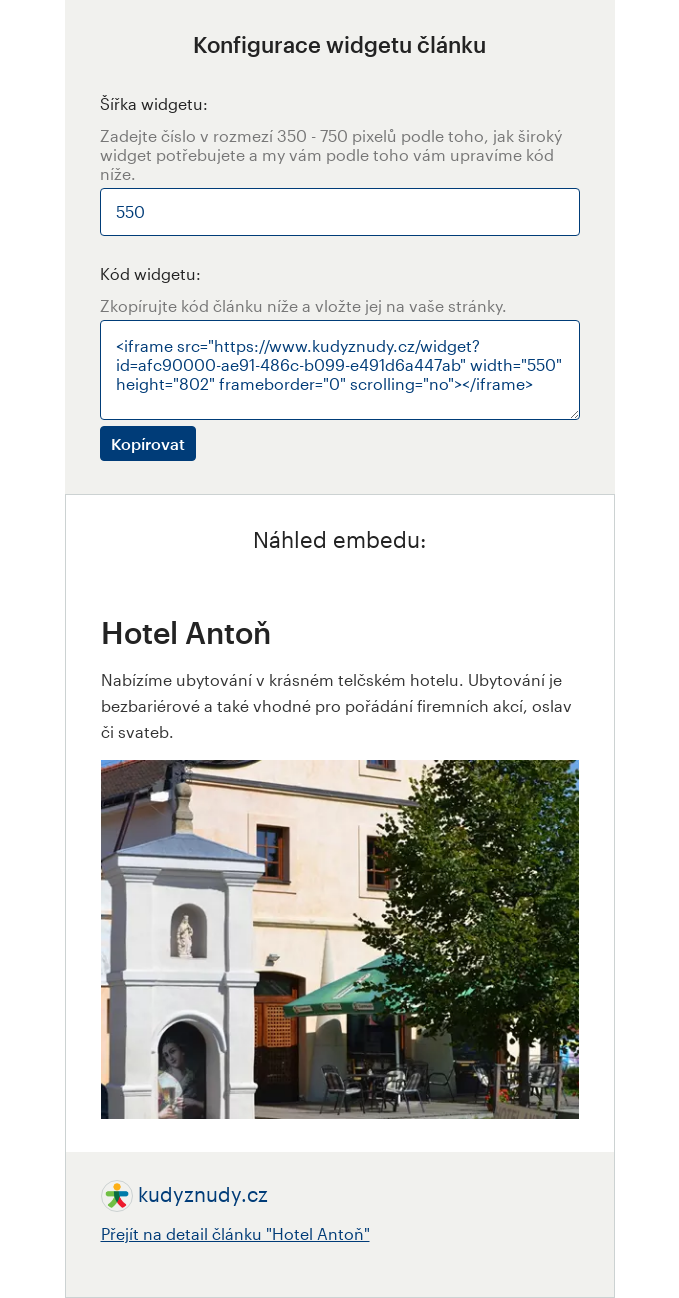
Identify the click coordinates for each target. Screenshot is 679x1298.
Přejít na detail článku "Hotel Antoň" (235, 1233)
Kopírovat (148, 443)
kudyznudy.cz (203, 1194)
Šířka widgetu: (154, 103)
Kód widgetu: (150, 273)
